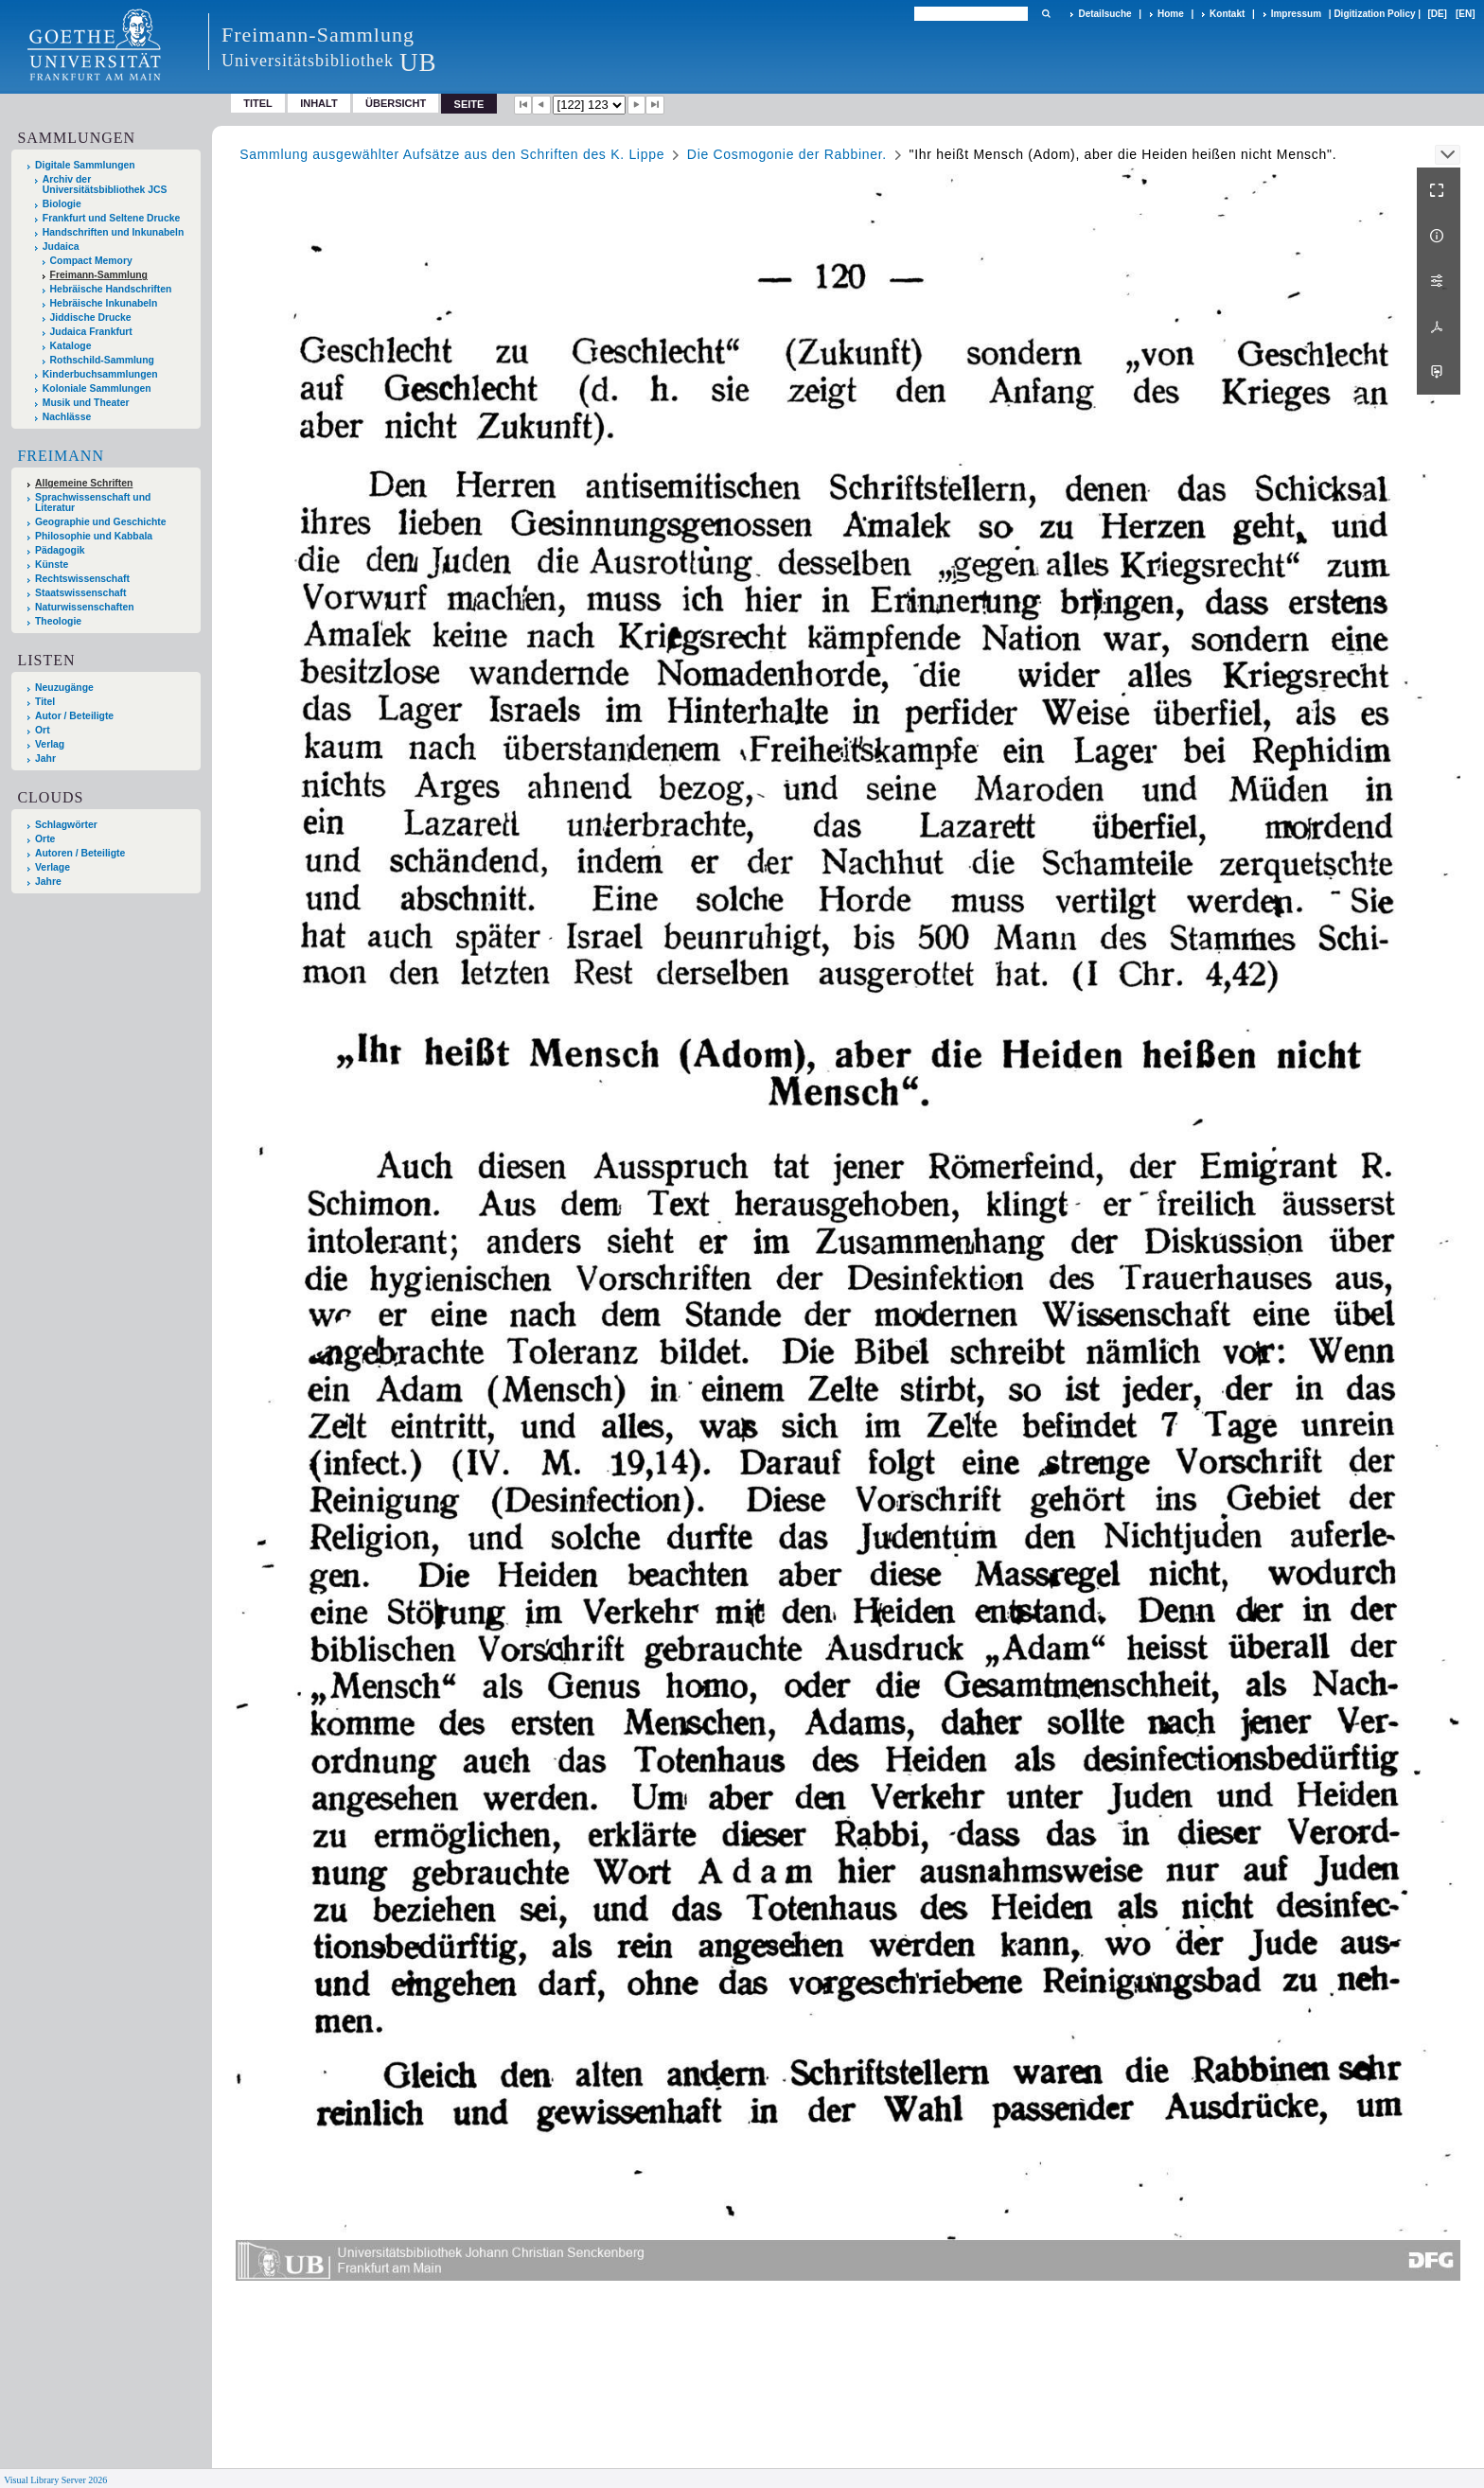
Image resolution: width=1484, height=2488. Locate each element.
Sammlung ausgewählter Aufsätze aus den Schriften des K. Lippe (451, 154)
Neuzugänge (64, 687)
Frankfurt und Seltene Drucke (112, 218)
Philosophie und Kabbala (93, 536)
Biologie (62, 204)
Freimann (60, 456)
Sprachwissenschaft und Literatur (92, 502)
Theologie (58, 621)
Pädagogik (60, 550)
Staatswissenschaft (80, 593)
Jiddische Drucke (91, 317)
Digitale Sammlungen (85, 165)
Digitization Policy (1374, 14)
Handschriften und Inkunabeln (114, 232)
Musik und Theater (86, 402)
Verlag (49, 744)
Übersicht (395, 103)
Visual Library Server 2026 (55, 2480)
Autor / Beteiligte (74, 716)
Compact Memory (91, 261)
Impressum (1296, 14)
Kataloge (71, 346)
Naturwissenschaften (84, 607)
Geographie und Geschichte (101, 522)
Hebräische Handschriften (111, 289)
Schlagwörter (66, 825)
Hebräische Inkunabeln (104, 303)
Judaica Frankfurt (91, 331)
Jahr (45, 758)
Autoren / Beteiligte (80, 853)
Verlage (52, 867)
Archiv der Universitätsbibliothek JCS (105, 184)
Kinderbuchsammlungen (100, 374)
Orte (45, 839)
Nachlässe (67, 417)
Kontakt (1227, 14)
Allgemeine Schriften (83, 483)
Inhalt (319, 103)
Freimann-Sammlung (99, 275)
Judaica (61, 246)
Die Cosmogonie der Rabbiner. (787, 154)
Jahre (48, 881)
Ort (42, 730)
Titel (258, 103)
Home (1170, 14)
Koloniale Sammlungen (97, 388)
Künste (51, 564)
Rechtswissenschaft (82, 578)
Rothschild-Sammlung (102, 360)
